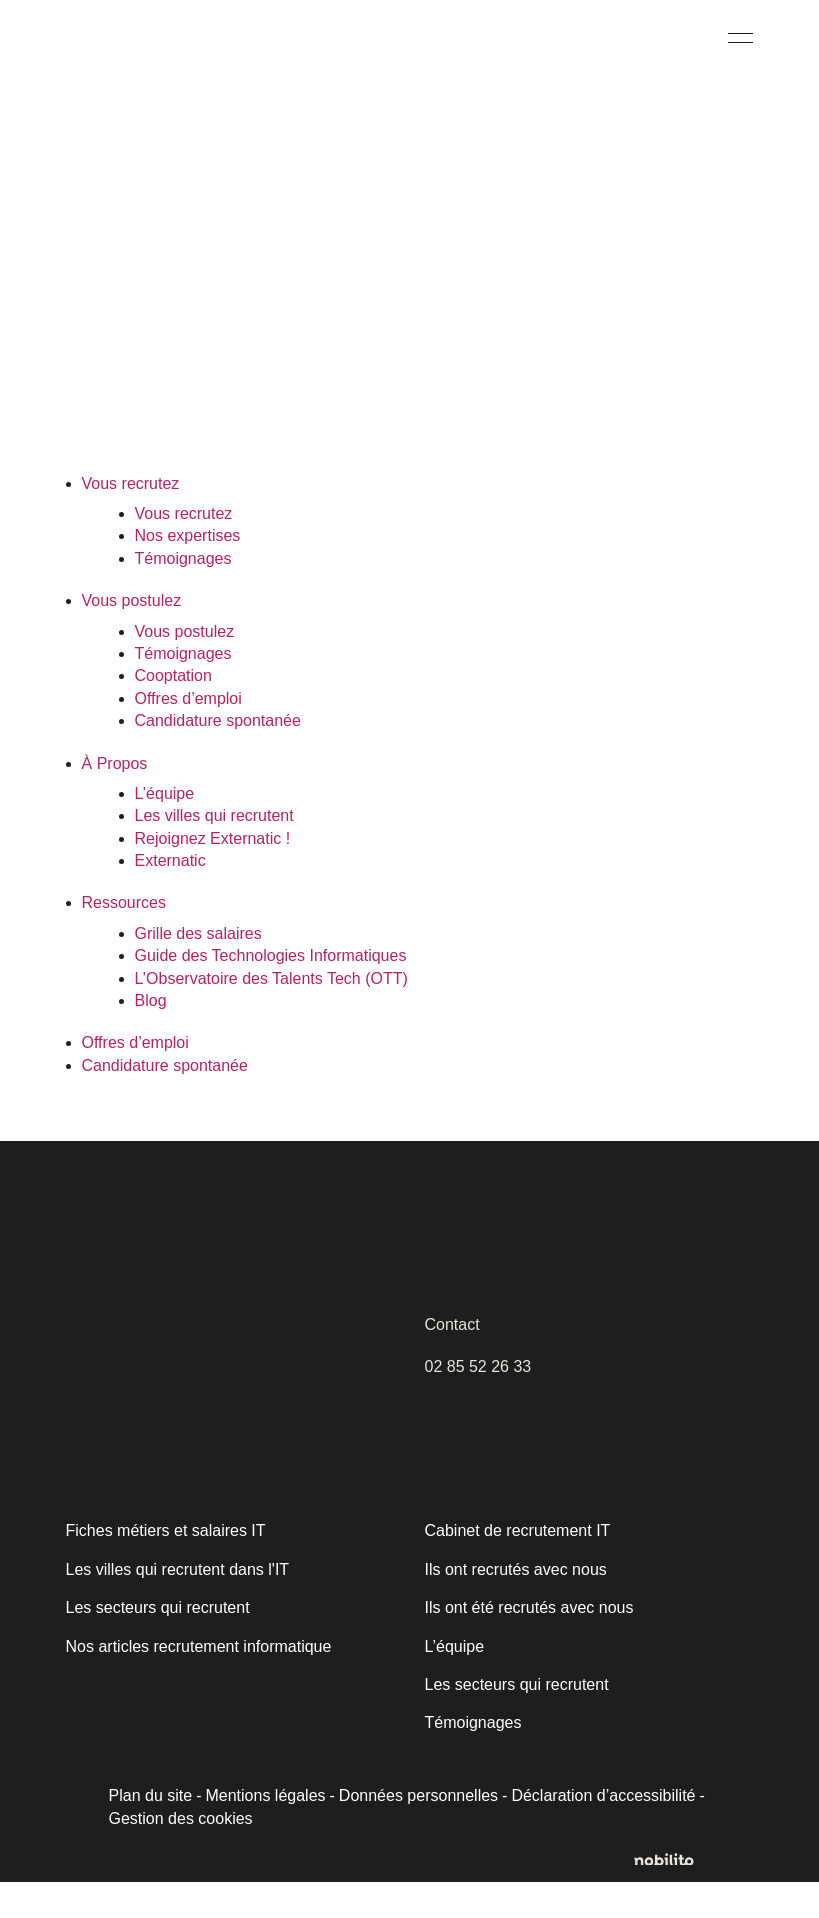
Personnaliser (161, 1835)
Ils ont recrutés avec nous (513, 1605)
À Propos (114, 799)
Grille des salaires (197, 969)
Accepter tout (359, 1835)
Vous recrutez (130, 519)
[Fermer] (466, 1627)
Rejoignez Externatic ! (210, 874)
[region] (260, 1748)
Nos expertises (186, 571)
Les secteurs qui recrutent (514, 1720)
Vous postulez (132, 636)
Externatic (170, 896)
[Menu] (740, 37)
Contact (451, 1360)
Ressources (122, 938)
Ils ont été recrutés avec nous (526, 1643)
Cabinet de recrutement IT (514, 1566)
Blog (151, 1036)
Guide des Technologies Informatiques (270, 991)
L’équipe (164, 829)
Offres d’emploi (189, 734)
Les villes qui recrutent (213, 851)
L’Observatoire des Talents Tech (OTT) (270, 1014)
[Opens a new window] (672, 1896)
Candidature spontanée (217, 756)
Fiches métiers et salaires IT (164, 1566)
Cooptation (174, 711)
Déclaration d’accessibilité (595, 1831)
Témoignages (183, 594)
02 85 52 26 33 (477, 1402)
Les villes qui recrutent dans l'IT (176, 1605)
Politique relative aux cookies (157, 1784)
